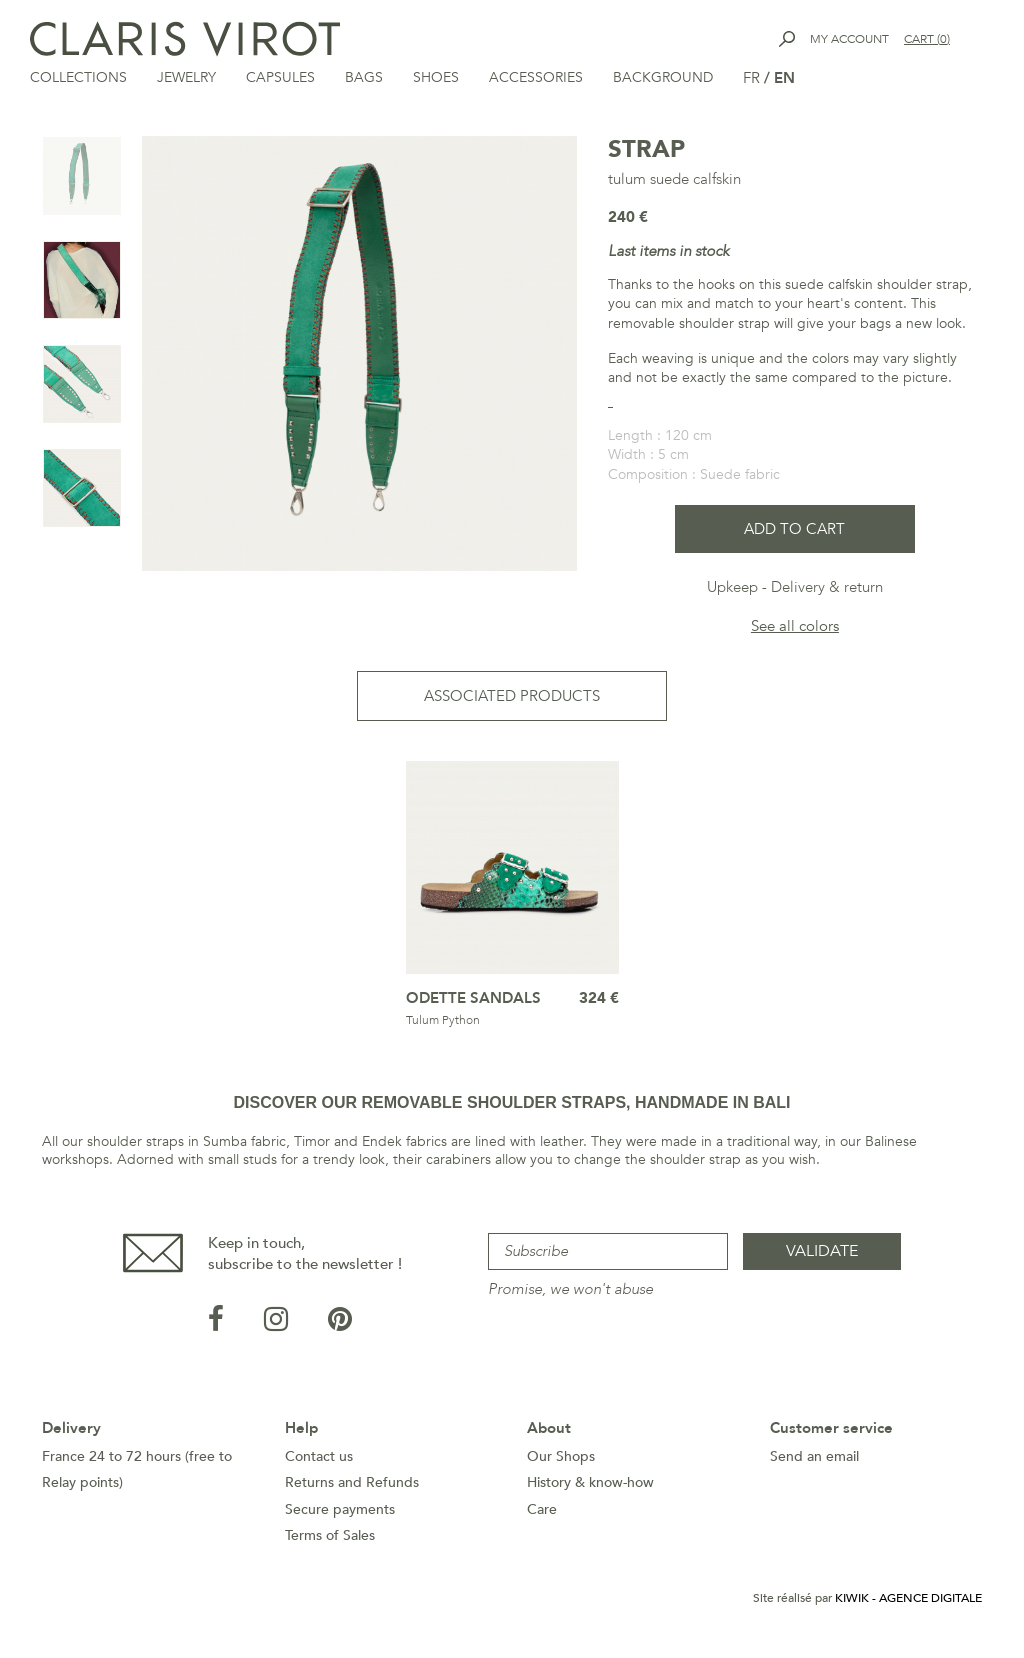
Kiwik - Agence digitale (908, 1600)
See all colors (795, 628)
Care (542, 1511)
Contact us (319, 1458)
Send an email (814, 1458)
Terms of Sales (330, 1537)
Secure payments (340, 1511)
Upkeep (732, 589)
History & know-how (590, 1484)
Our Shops (561, 1458)
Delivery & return (827, 589)
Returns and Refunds (352, 1484)
